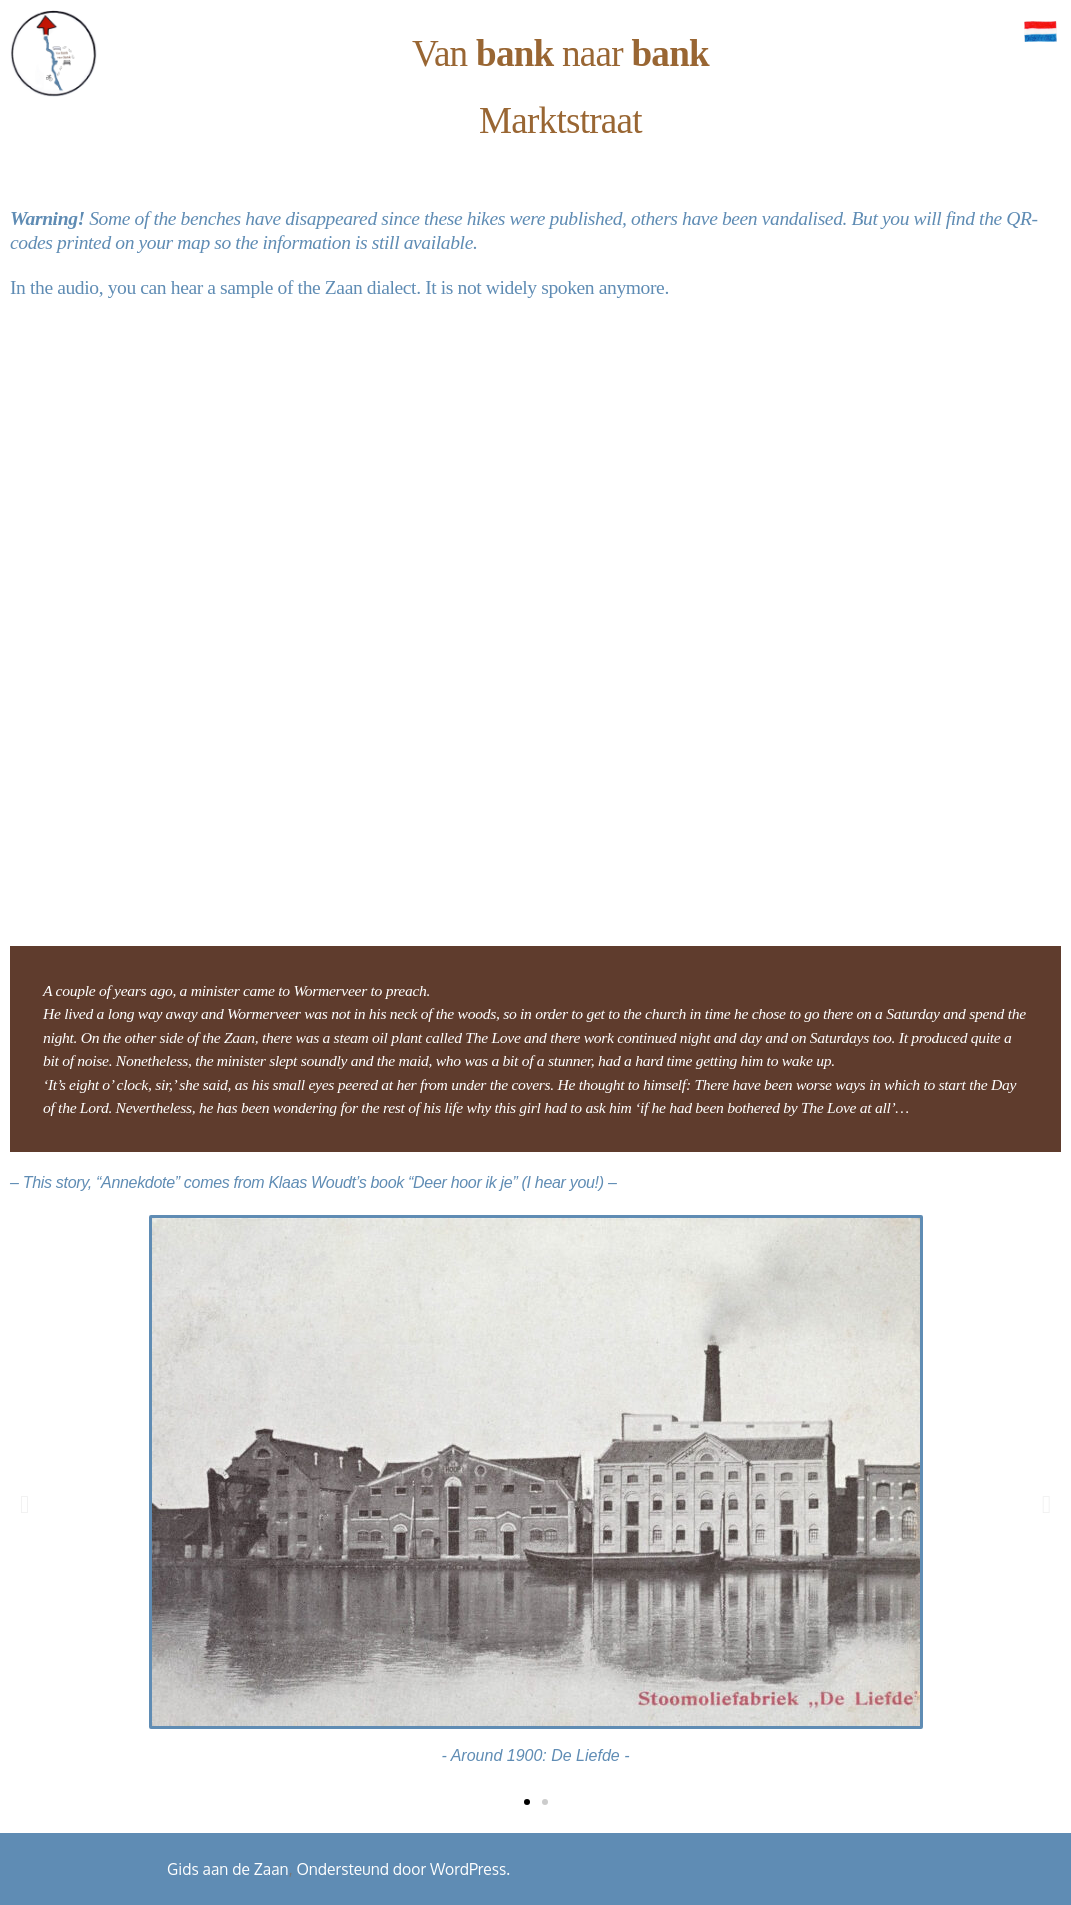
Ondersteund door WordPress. (403, 1869)
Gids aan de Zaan (228, 1869)
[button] (24, 1503)
